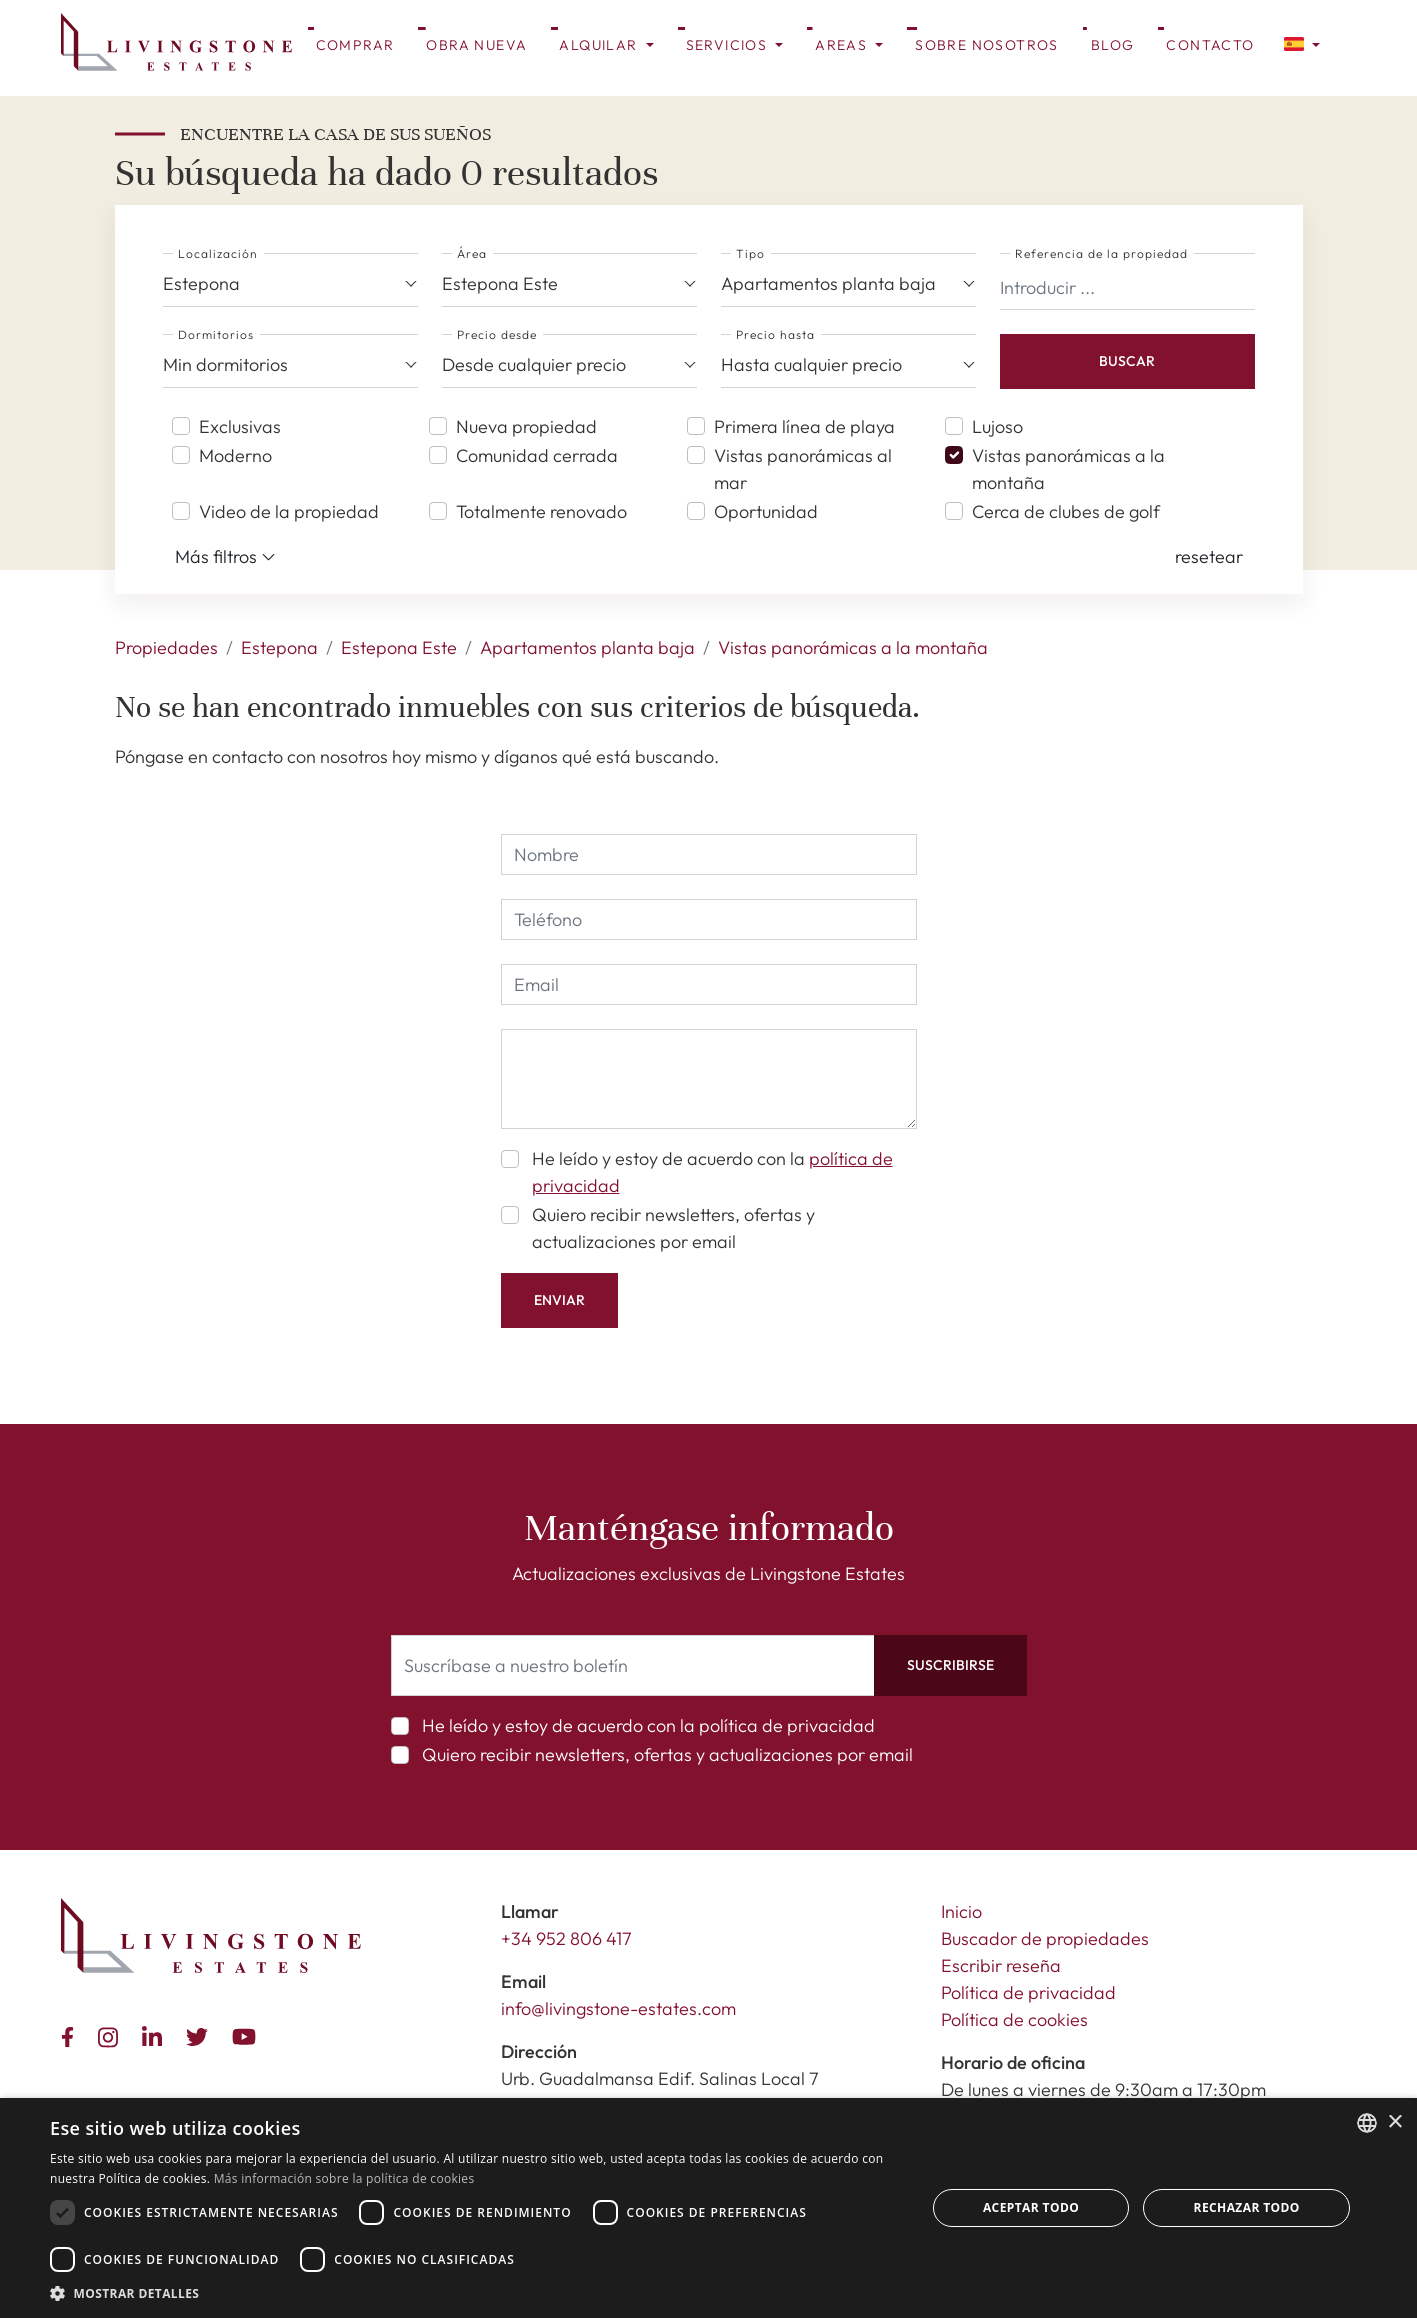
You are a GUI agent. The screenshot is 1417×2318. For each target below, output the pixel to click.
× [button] (1394, 2122)
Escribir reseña (1001, 1965)
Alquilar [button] (600, 45)
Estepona (279, 647)
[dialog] (708, 2208)
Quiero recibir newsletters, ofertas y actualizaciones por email (673, 1228)
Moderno (235, 455)
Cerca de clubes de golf (1066, 511)
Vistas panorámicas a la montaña (1068, 469)
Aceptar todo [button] (1031, 2207)
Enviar (559, 1300)
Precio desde (497, 334)
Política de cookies (1014, 2019)
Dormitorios (216, 334)
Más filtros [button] (225, 557)
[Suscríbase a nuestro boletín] (633, 1665)
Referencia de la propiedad (1101, 253)
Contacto (1210, 45)
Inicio (961, 1911)
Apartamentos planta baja (587, 647)
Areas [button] (843, 45)
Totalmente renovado (541, 511)
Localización (218, 253)
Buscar (1127, 361)
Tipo (750, 253)
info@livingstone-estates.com (618, 2008)
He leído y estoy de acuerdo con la (712, 1172)
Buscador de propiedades (1045, 1938)
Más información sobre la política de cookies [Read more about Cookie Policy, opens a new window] (344, 2178)
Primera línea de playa (804, 426)
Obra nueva (476, 45)
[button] (1302, 42)
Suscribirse (950, 1665)
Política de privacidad (1028, 1992)
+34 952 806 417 (566, 1938)
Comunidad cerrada (537, 455)
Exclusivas (240, 426)
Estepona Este (399, 647)
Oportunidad (766, 511)
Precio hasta (775, 334)
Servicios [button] (729, 45)
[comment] (709, 1079)
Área (472, 253)
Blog (1113, 45)
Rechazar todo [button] (1247, 2207)
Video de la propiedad (289, 511)
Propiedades (166, 647)
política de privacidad (787, 1725)
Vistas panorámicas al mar (803, 469)
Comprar (355, 45)
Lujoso (997, 426)
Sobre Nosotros (987, 45)
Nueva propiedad (526, 426)
